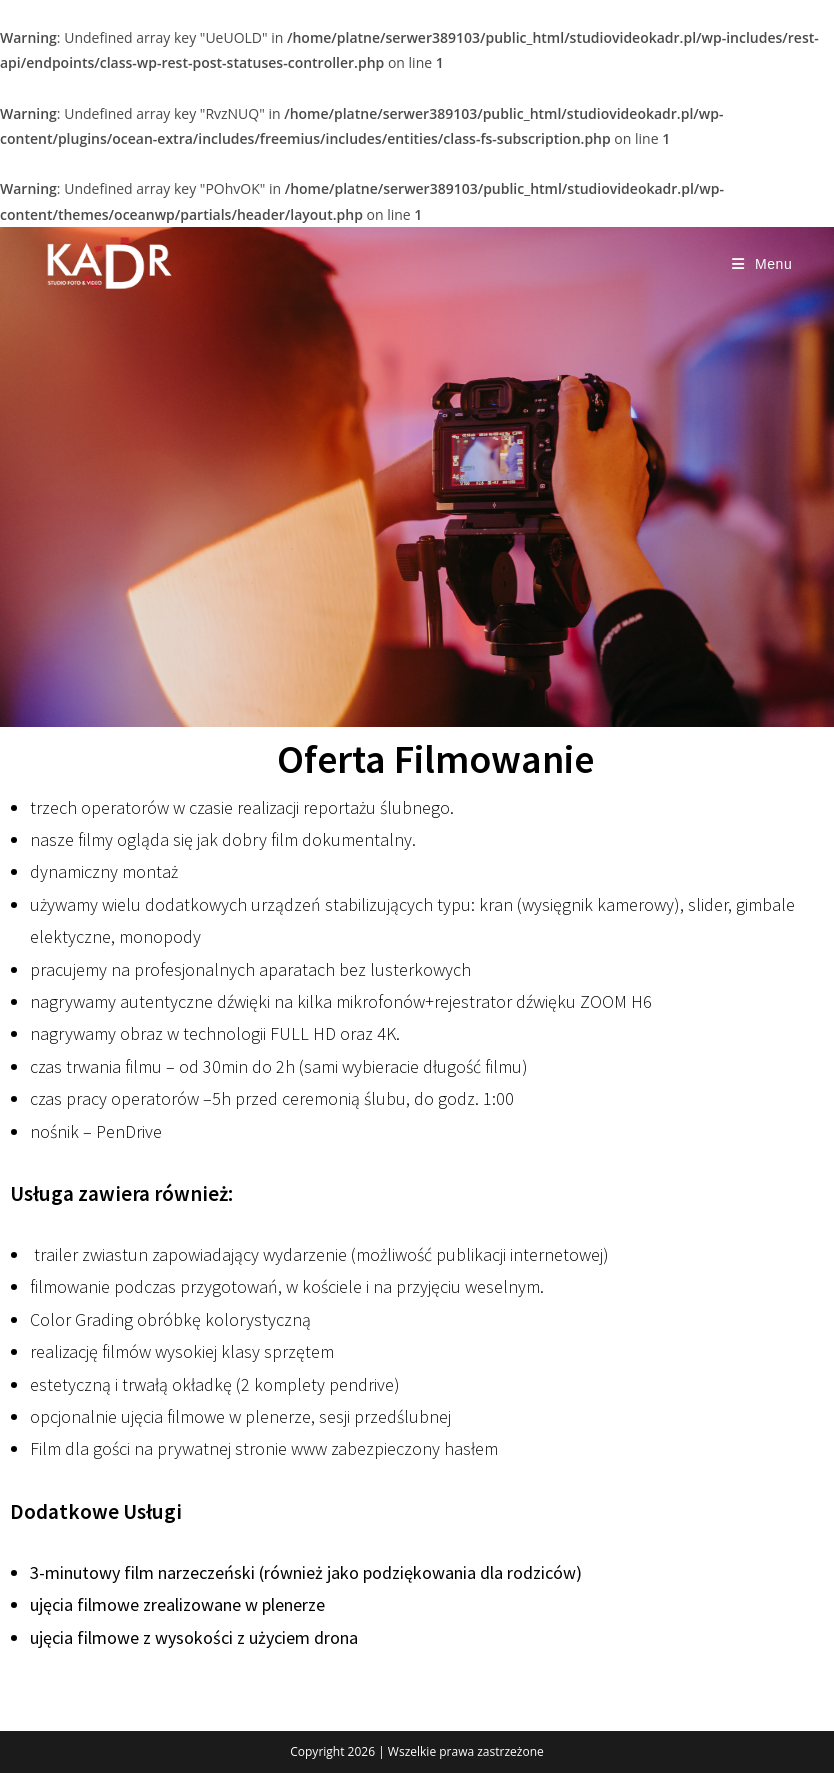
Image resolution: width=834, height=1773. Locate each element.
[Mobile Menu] (762, 264)
